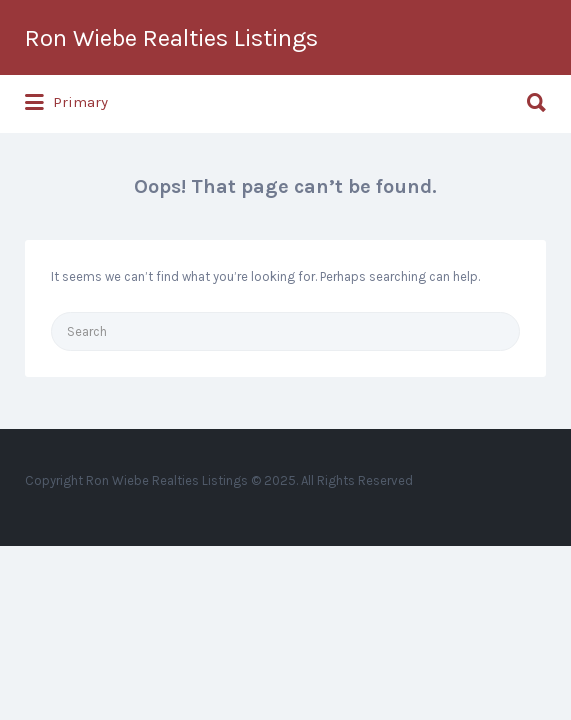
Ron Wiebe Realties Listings (171, 38)
